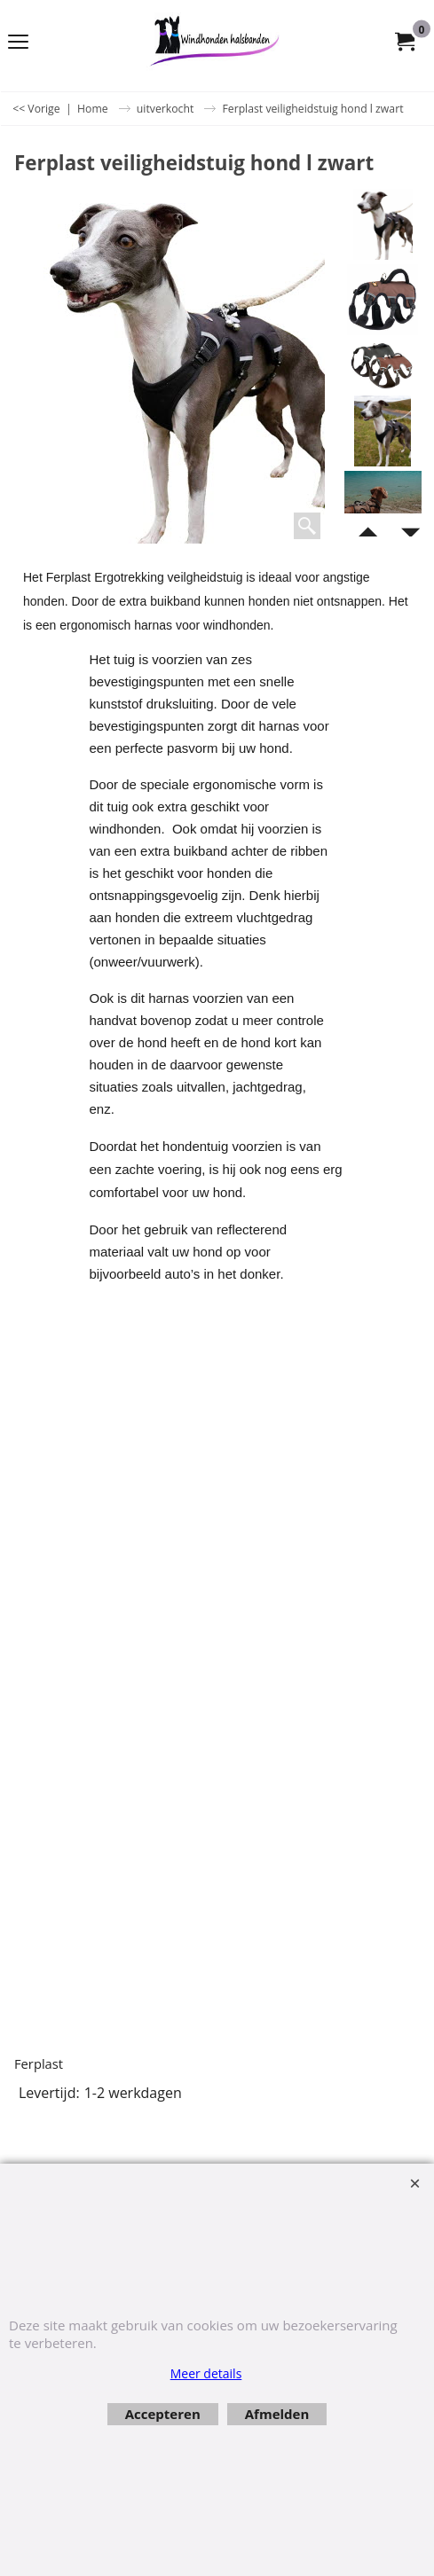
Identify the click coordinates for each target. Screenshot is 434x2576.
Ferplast (38, 2063)
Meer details (206, 2373)
